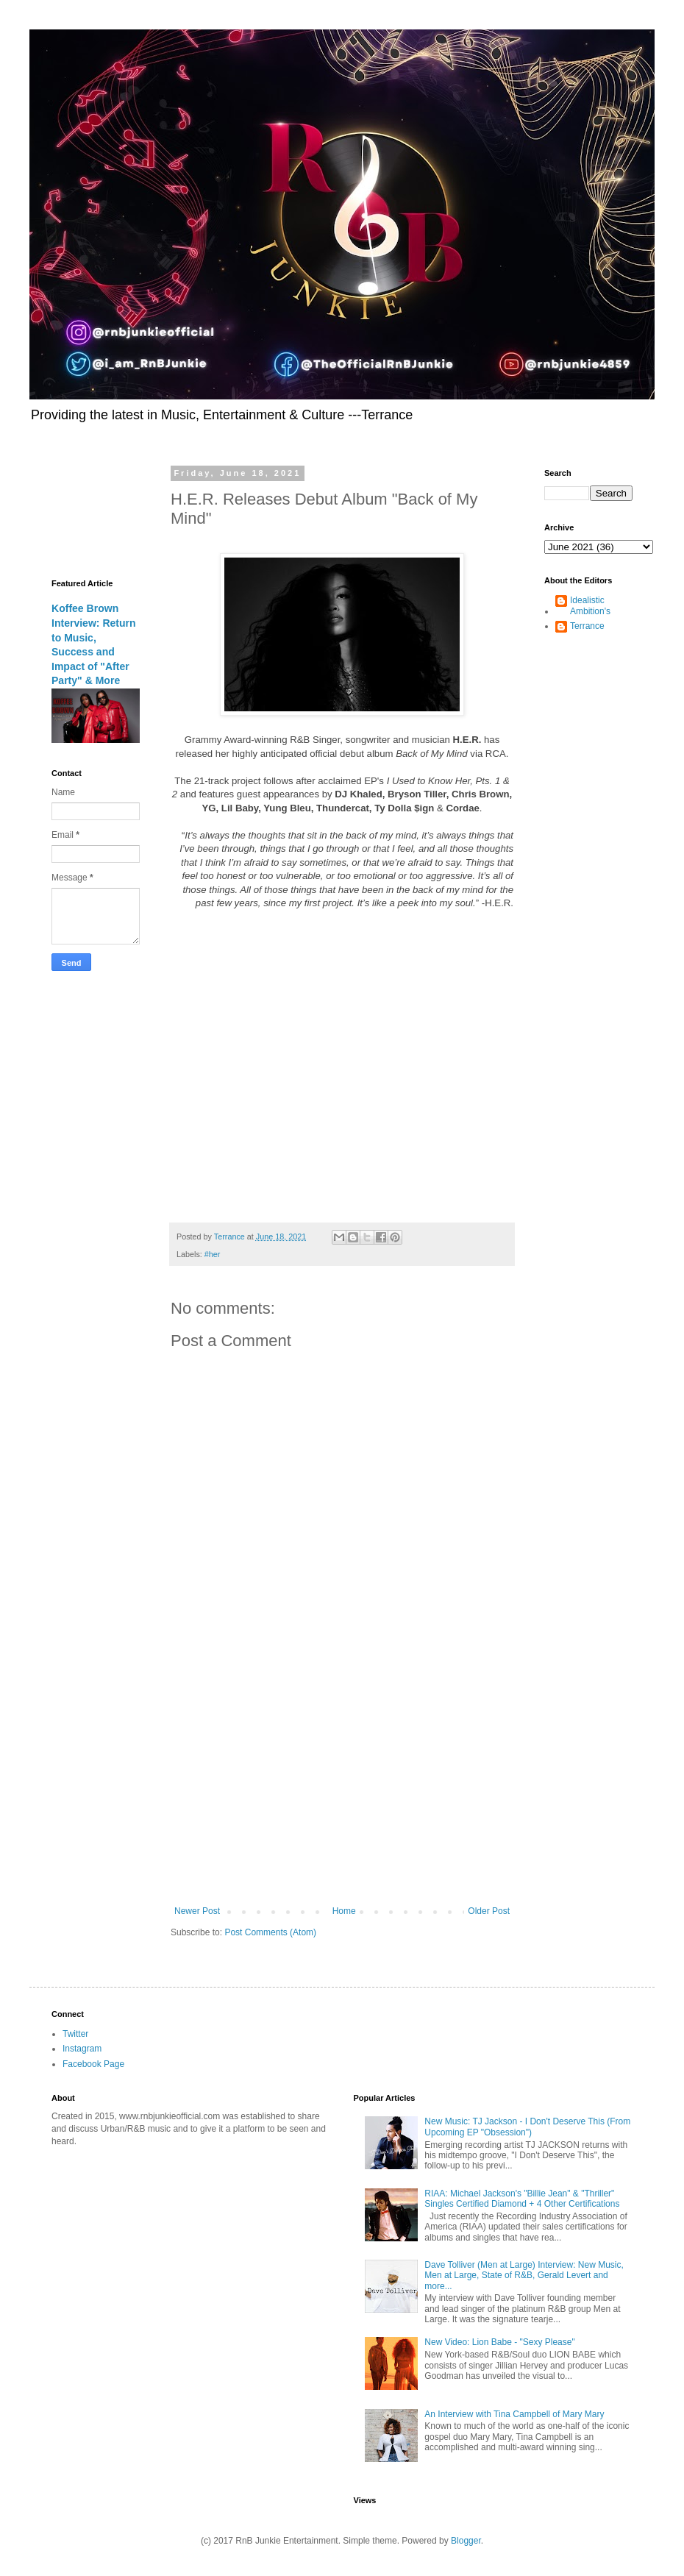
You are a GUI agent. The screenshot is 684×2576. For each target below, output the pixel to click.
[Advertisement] (342, 1784)
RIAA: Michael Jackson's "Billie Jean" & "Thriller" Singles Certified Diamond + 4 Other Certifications (521, 2198)
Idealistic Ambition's (590, 605)
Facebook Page (93, 2064)
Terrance (587, 626)
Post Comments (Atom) (270, 1932)
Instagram (82, 2048)
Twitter (75, 2034)
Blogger (466, 2541)
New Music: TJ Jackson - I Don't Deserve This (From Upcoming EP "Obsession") (527, 2126)
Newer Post (197, 1911)
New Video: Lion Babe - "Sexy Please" (499, 2342)
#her (212, 1254)
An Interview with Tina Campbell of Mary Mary (514, 2414)
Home (344, 1911)
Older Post (489, 1911)
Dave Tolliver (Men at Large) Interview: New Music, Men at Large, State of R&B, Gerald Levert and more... (524, 2275)
